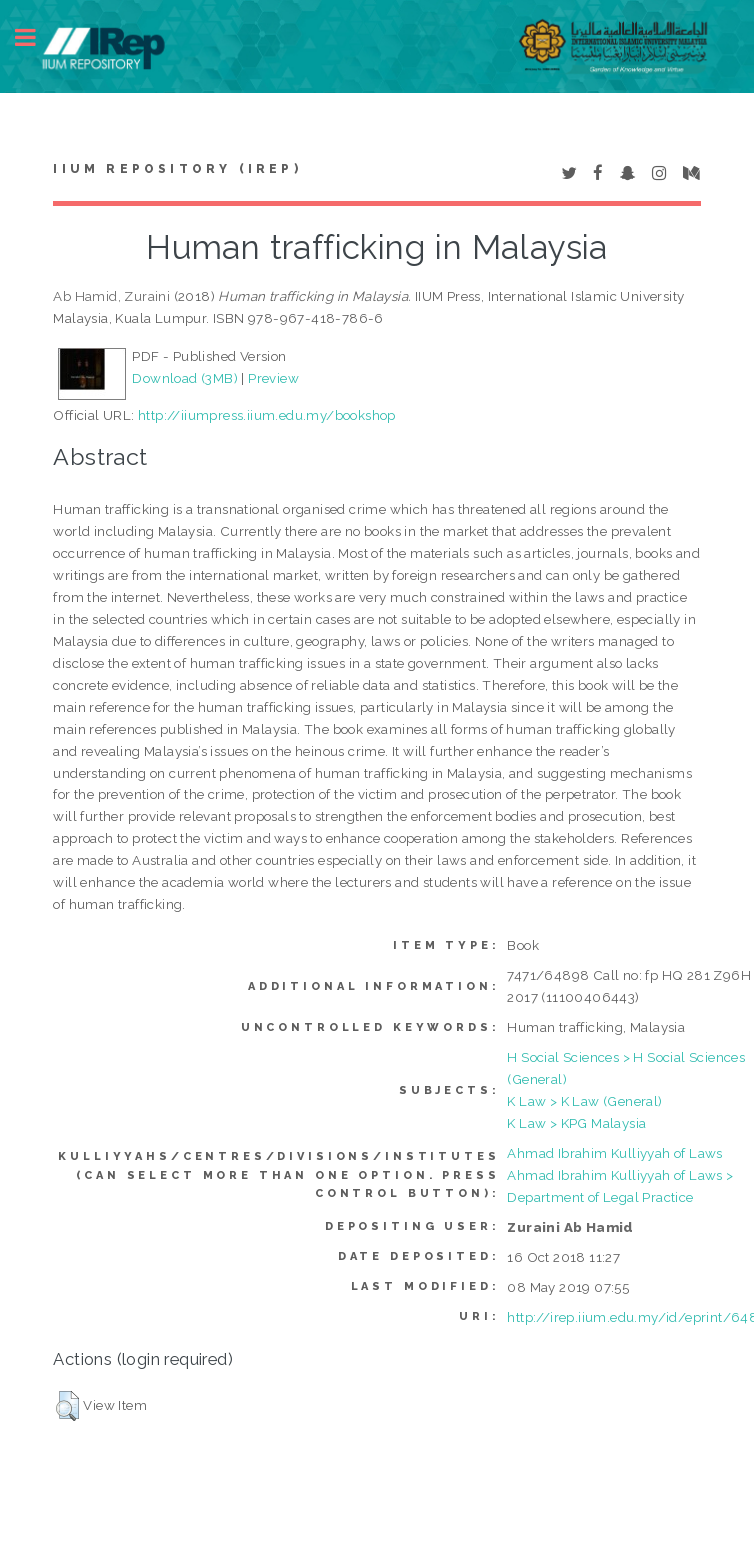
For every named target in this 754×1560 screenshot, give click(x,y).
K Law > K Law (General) (584, 1101)
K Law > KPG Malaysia (576, 1123)
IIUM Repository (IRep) (177, 169)
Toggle (36, 37)
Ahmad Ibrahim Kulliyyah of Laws (614, 1153)
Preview (273, 378)
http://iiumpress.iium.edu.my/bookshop (267, 415)
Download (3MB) (185, 378)
